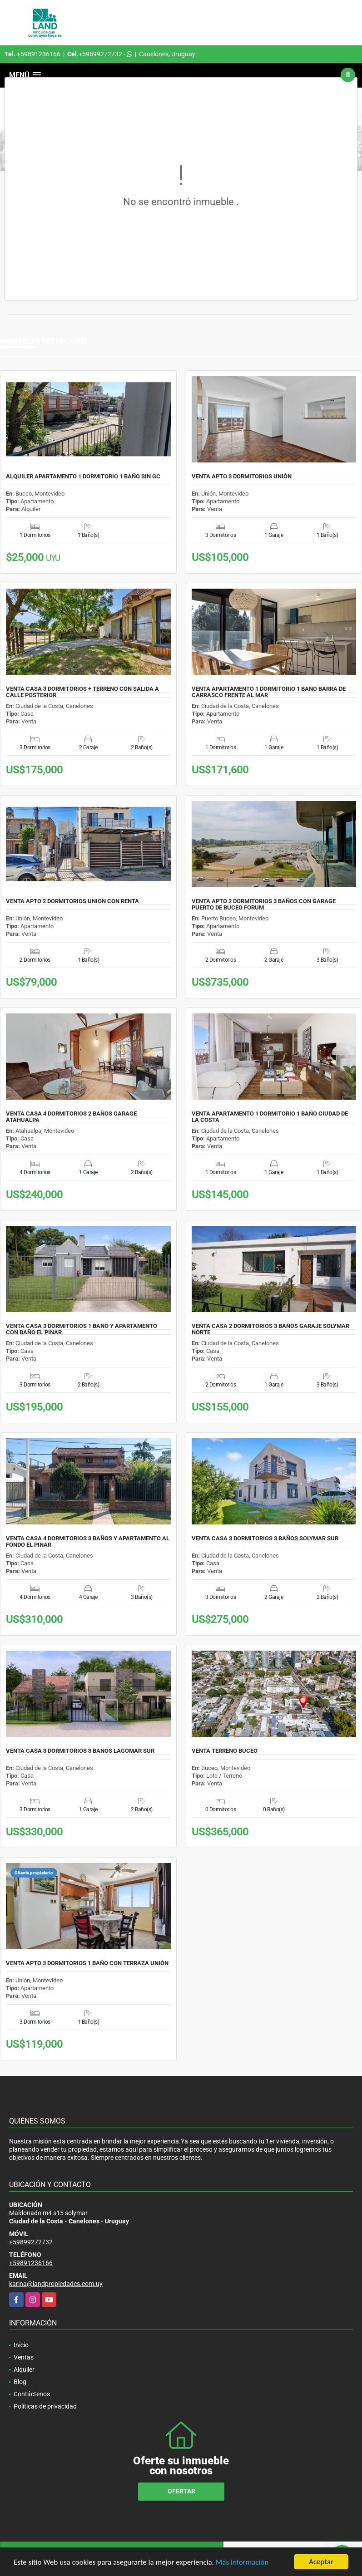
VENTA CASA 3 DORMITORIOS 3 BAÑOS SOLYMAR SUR (265, 1538)
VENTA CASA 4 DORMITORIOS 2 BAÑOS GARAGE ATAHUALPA (71, 1117)
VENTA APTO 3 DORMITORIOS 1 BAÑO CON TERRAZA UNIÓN (87, 1963)
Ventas (24, 2357)
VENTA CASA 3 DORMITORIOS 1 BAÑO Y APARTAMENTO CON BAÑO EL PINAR (81, 1329)
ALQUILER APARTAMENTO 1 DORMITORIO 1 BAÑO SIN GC (83, 476)
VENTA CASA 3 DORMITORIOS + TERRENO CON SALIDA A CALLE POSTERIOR (82, 692)
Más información (242, 2562)
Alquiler (24, 2369)
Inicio (21, 2345)
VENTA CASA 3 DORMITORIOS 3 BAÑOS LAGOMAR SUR (80, 1751)
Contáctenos (32, 2394)
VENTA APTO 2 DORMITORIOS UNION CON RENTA (72, 901)
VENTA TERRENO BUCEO (225, 1751)
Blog (20, 2381)
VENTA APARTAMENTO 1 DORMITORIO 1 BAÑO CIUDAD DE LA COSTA (270, 1117)
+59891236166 (38, 54)
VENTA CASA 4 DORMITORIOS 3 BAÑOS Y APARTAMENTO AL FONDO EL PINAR (87, 1541)
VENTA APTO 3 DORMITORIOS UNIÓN (242, 476)
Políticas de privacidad (45, 2406)
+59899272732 (100, 54)
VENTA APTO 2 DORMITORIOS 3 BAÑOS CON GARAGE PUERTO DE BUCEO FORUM (264, 904)
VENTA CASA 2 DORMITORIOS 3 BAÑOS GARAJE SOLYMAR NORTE (270, 1329)
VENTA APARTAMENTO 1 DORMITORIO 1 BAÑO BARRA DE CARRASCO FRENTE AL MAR (269, 692)
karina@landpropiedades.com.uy (56, 2283)
